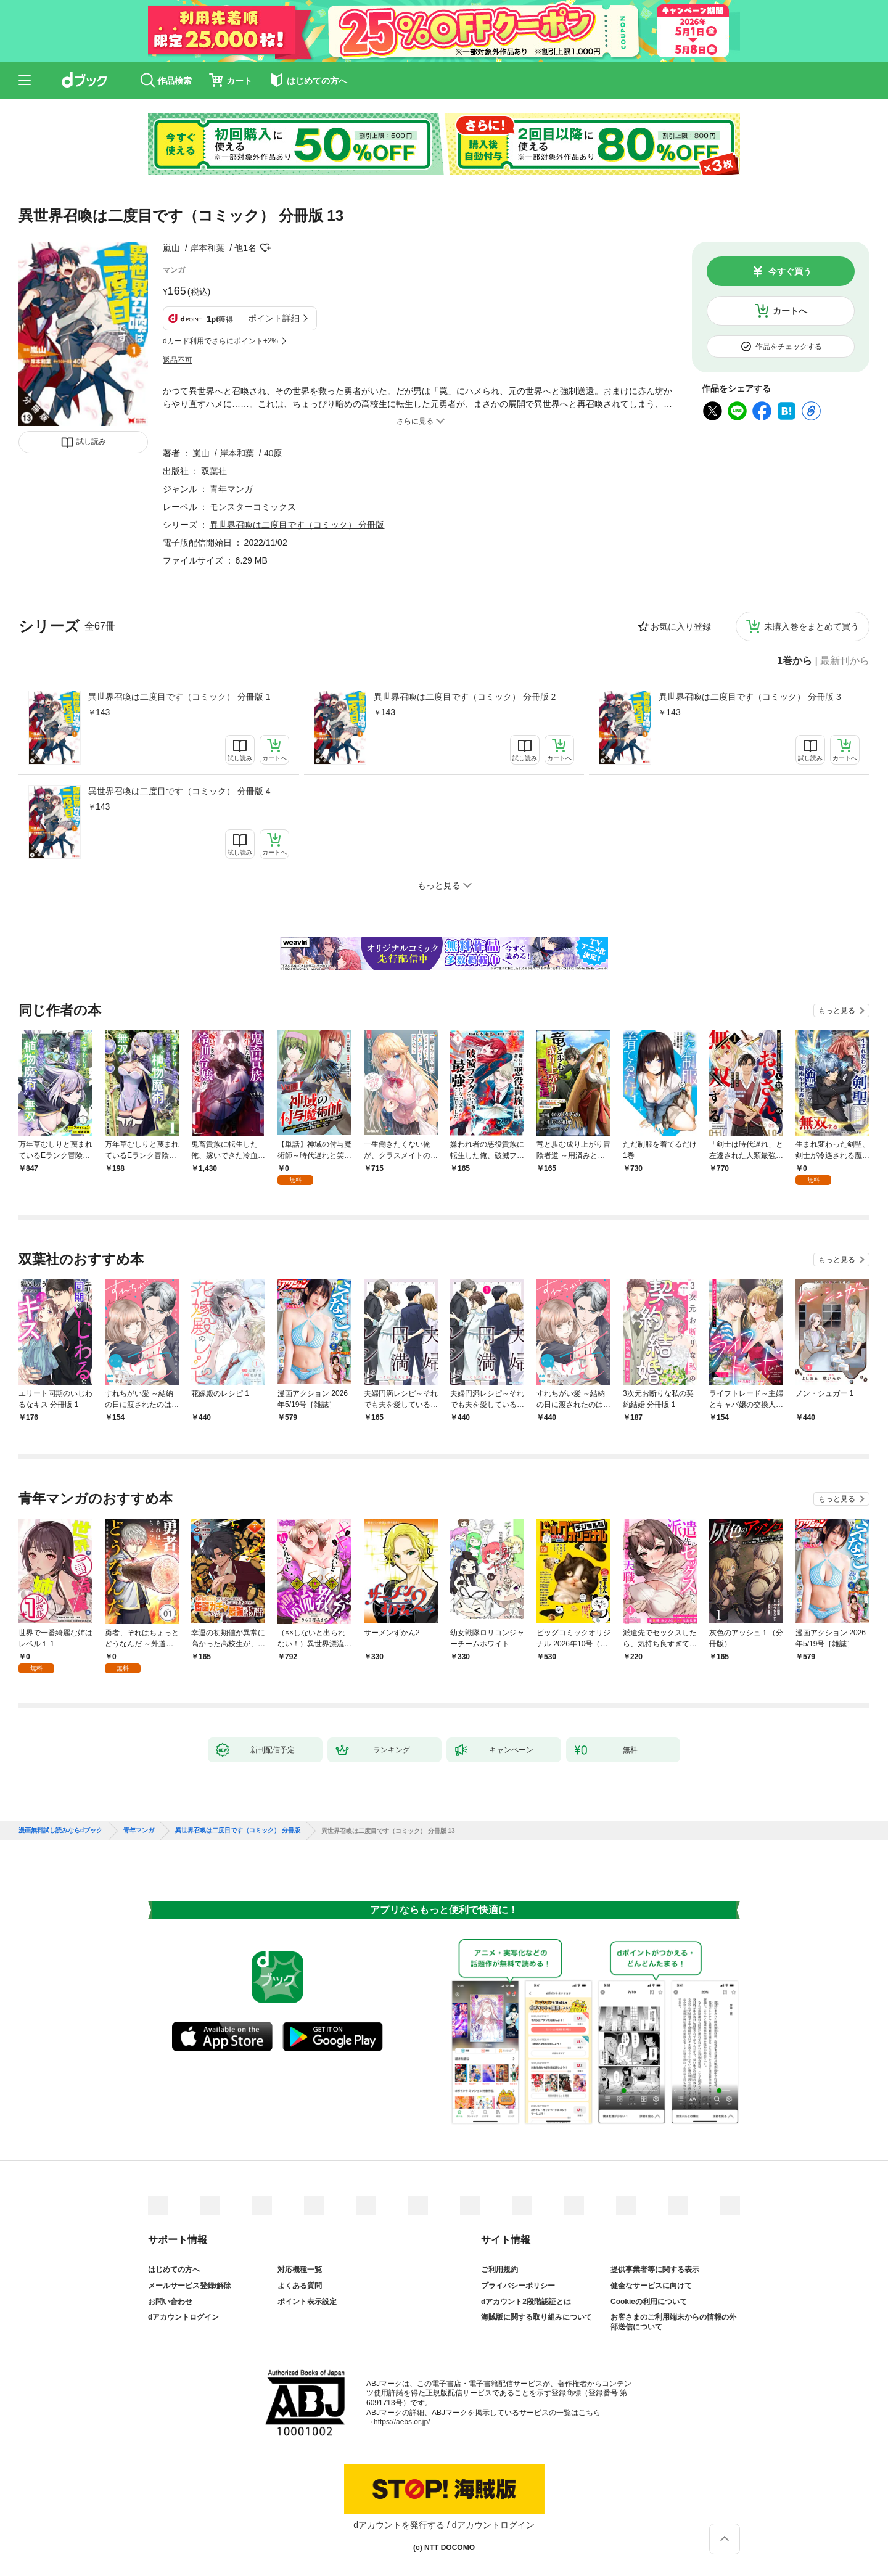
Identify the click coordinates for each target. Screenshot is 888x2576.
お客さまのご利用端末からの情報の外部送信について (673, 2322)
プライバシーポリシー (518, 2285)
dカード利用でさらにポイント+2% (220, 341)
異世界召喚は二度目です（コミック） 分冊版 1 (179, 697)
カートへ (790, 311)
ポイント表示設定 (307, 2301)
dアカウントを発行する (399, 2525)
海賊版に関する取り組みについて (536, 2317)
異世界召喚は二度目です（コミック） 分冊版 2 (465, 697)
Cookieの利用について (648, 2301)
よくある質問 (300, 2285)
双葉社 (214, 471)
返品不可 (177, 360)
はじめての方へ (174, 2269)
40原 (273, 453)
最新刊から (845, 661)
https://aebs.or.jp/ (402, 2422)
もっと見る (836, 1010)
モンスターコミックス (253, 507)
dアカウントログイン (183, 2317)
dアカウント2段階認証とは (526, 2301)
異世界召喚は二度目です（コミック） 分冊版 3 (750, 697)
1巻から (794, 661)
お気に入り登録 (681, 626)
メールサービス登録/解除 (189, 2285)
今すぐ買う (790, 271)
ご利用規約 (499, 2269)
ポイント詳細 (274, 318)
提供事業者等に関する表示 (654, 2269)
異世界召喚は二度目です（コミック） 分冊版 (297, 525)
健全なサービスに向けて (651, 2285)
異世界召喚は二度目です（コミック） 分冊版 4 (179, 791)
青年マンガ (231, 489)
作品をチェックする (788, 346)
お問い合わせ (170, 2301)
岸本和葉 (207, 248)
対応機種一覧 (300, 2269)
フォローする (265, 248)
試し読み (91, 441)
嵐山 (171, 248)
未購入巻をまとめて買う (811, 626)
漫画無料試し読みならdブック (60, 1830)
